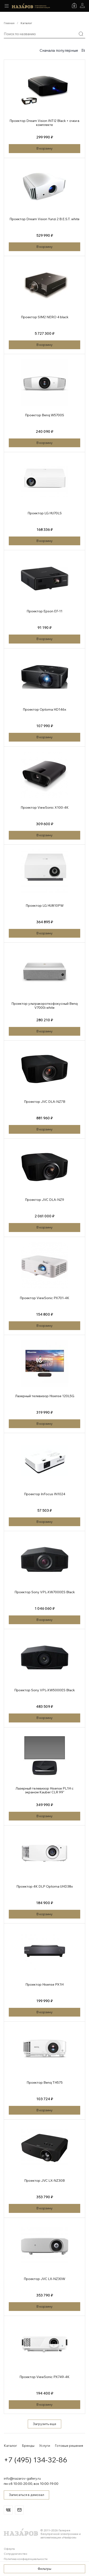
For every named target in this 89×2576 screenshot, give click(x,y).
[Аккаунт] (82, 5)
